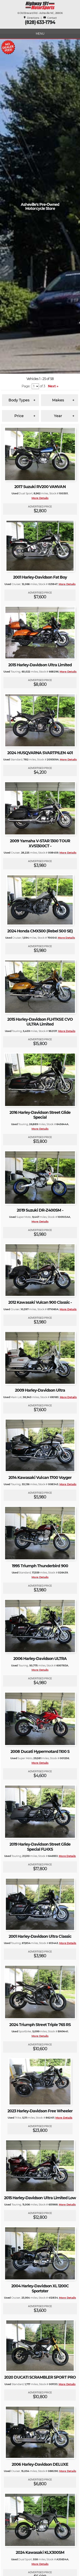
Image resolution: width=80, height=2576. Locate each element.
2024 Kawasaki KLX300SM (40, 2552)
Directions (31, 17)
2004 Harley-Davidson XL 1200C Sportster (40, 2288)
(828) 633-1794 (40, 22)
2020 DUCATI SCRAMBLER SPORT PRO (40, 2377)
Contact (50, 17)
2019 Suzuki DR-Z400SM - (40, 1210)
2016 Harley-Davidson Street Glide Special (40, 1115)
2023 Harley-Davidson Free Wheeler (40, 2111)
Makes (58, 400)
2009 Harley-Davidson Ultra (40, 1390)
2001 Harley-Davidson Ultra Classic (40, 1936)
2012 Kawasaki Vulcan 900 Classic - (40, 1302)
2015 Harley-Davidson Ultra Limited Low (40, 2198)
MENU (40, 33)
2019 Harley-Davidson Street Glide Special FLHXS (40, 1847)
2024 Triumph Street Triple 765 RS (40, 2024)
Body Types (18, 400)
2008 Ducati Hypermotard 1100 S (40, 1751)
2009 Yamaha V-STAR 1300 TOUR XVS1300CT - (40, 843)
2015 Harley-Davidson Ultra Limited (40, 665)
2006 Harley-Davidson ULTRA (40, 1658)
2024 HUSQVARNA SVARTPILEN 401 (40, 753)
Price (19, 416)
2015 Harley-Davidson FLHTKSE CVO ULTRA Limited (40, 1022)
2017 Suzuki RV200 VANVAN (39, 486)
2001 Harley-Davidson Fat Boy (40, 577)
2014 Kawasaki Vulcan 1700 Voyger (40, 1477)
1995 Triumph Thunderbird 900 (40, 1566)
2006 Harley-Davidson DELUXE (40, 2464)
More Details (40, 498)
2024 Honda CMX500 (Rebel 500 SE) (40, 931)
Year (58, 416)
